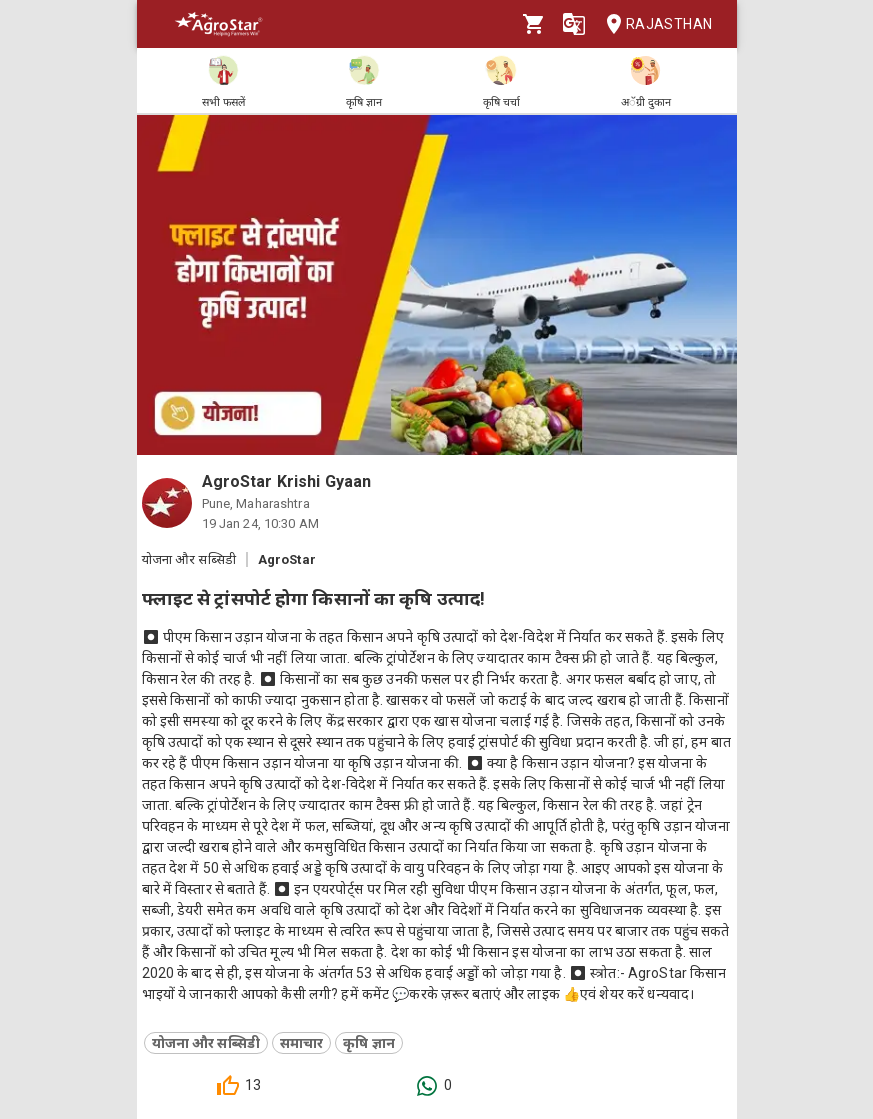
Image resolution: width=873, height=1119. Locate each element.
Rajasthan (653, 24)
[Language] (574, 24)
